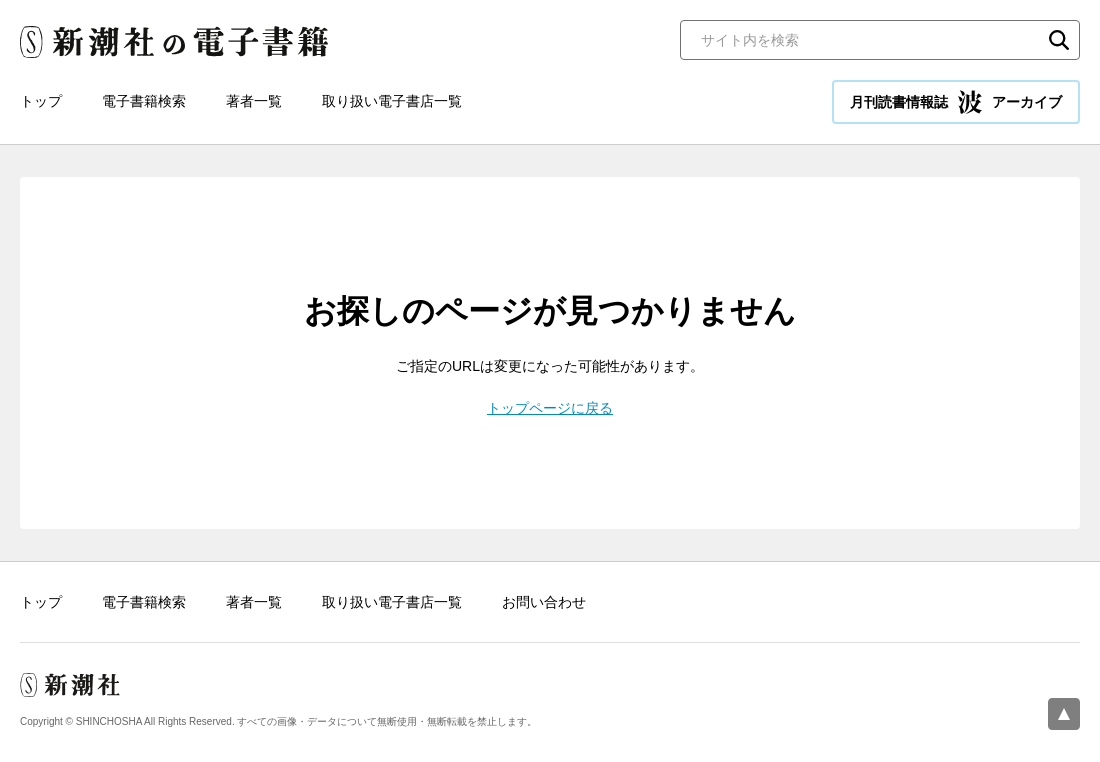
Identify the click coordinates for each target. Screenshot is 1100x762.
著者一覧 (254, 101)
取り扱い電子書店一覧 (392, 101)
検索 (1059, 40)
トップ (41, 101)
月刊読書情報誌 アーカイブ (956, 102)
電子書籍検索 (144, 101)
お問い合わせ (544, 602)
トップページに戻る (550, 408)
